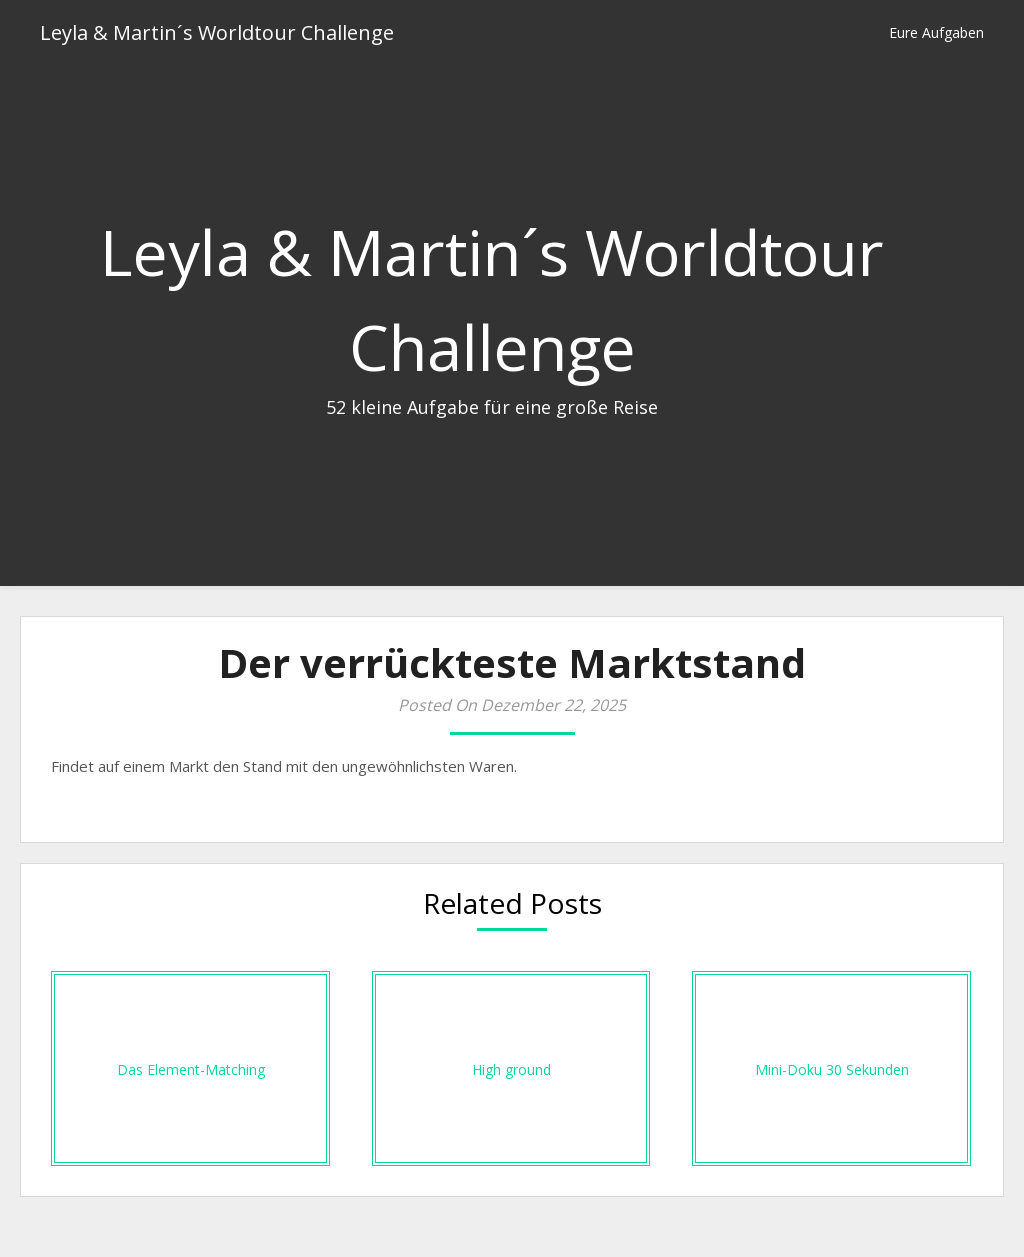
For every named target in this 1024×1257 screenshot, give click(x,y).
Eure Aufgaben (936, 32)
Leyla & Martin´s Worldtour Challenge (217, 32)
